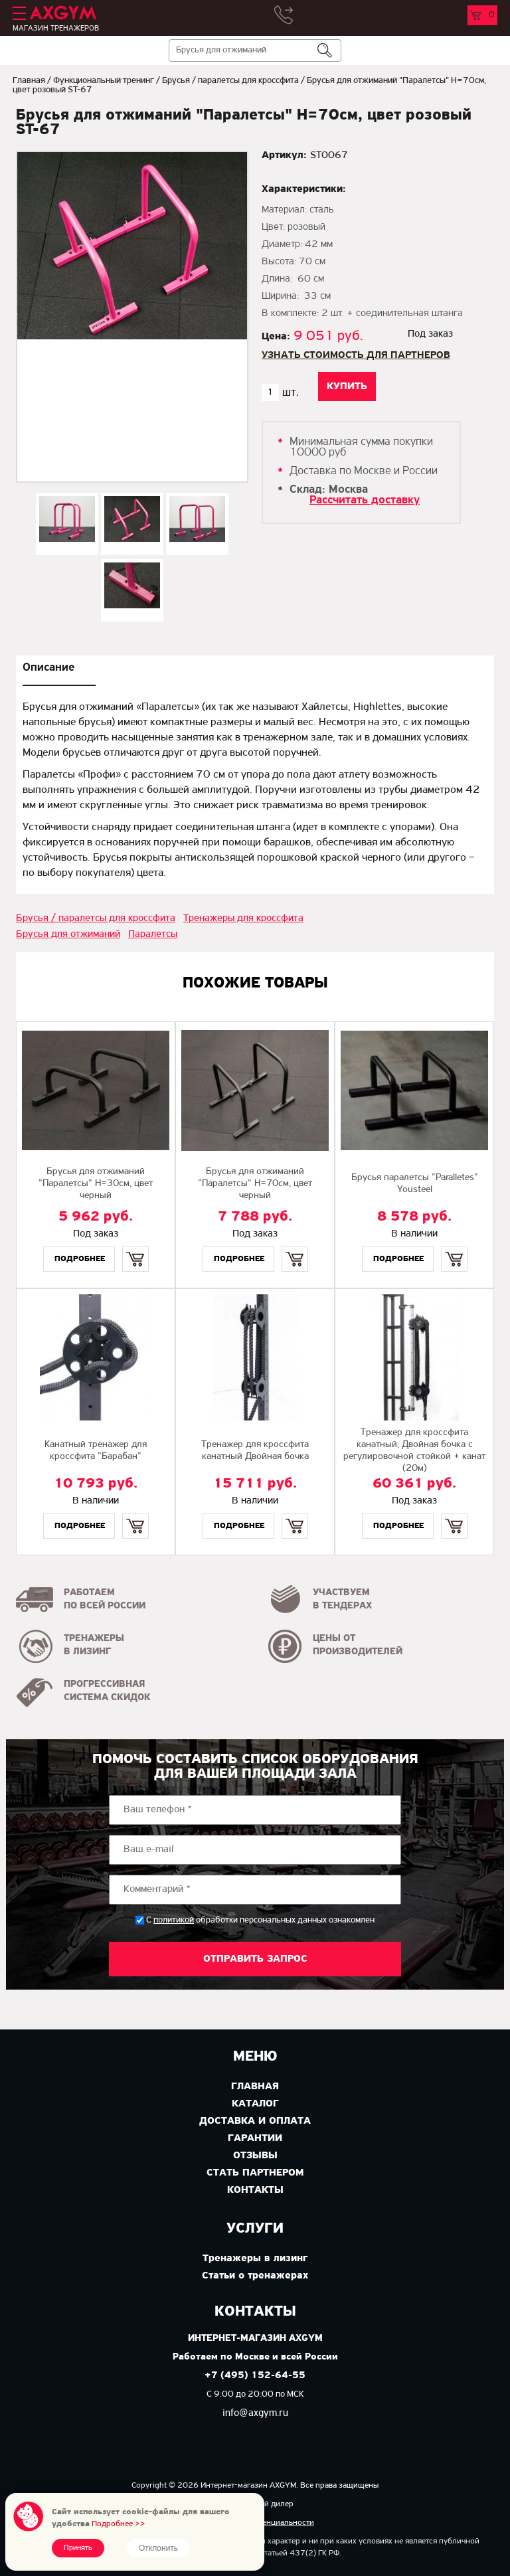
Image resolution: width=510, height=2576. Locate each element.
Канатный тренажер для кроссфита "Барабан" (95, 1451)
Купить (135, 1247)
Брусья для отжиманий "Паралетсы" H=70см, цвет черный (255, 1184)
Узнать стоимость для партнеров (356, 355)
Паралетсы (152, 934)
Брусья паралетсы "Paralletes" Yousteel (414, 1184)
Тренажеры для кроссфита (243, 918)
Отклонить (158, 2548)
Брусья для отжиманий (68, 934)
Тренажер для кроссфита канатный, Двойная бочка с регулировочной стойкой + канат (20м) (414, 1451)
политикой (173, 1920)
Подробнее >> (118, 2524)
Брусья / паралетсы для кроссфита (230, 81)
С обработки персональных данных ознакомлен (260, 1920)
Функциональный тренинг (103, 81)
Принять (78, 2548)
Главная (29, 81)
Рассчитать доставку (364, 500)
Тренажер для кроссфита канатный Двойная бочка (255, 1451)
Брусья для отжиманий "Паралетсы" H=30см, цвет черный (96, 1184)
